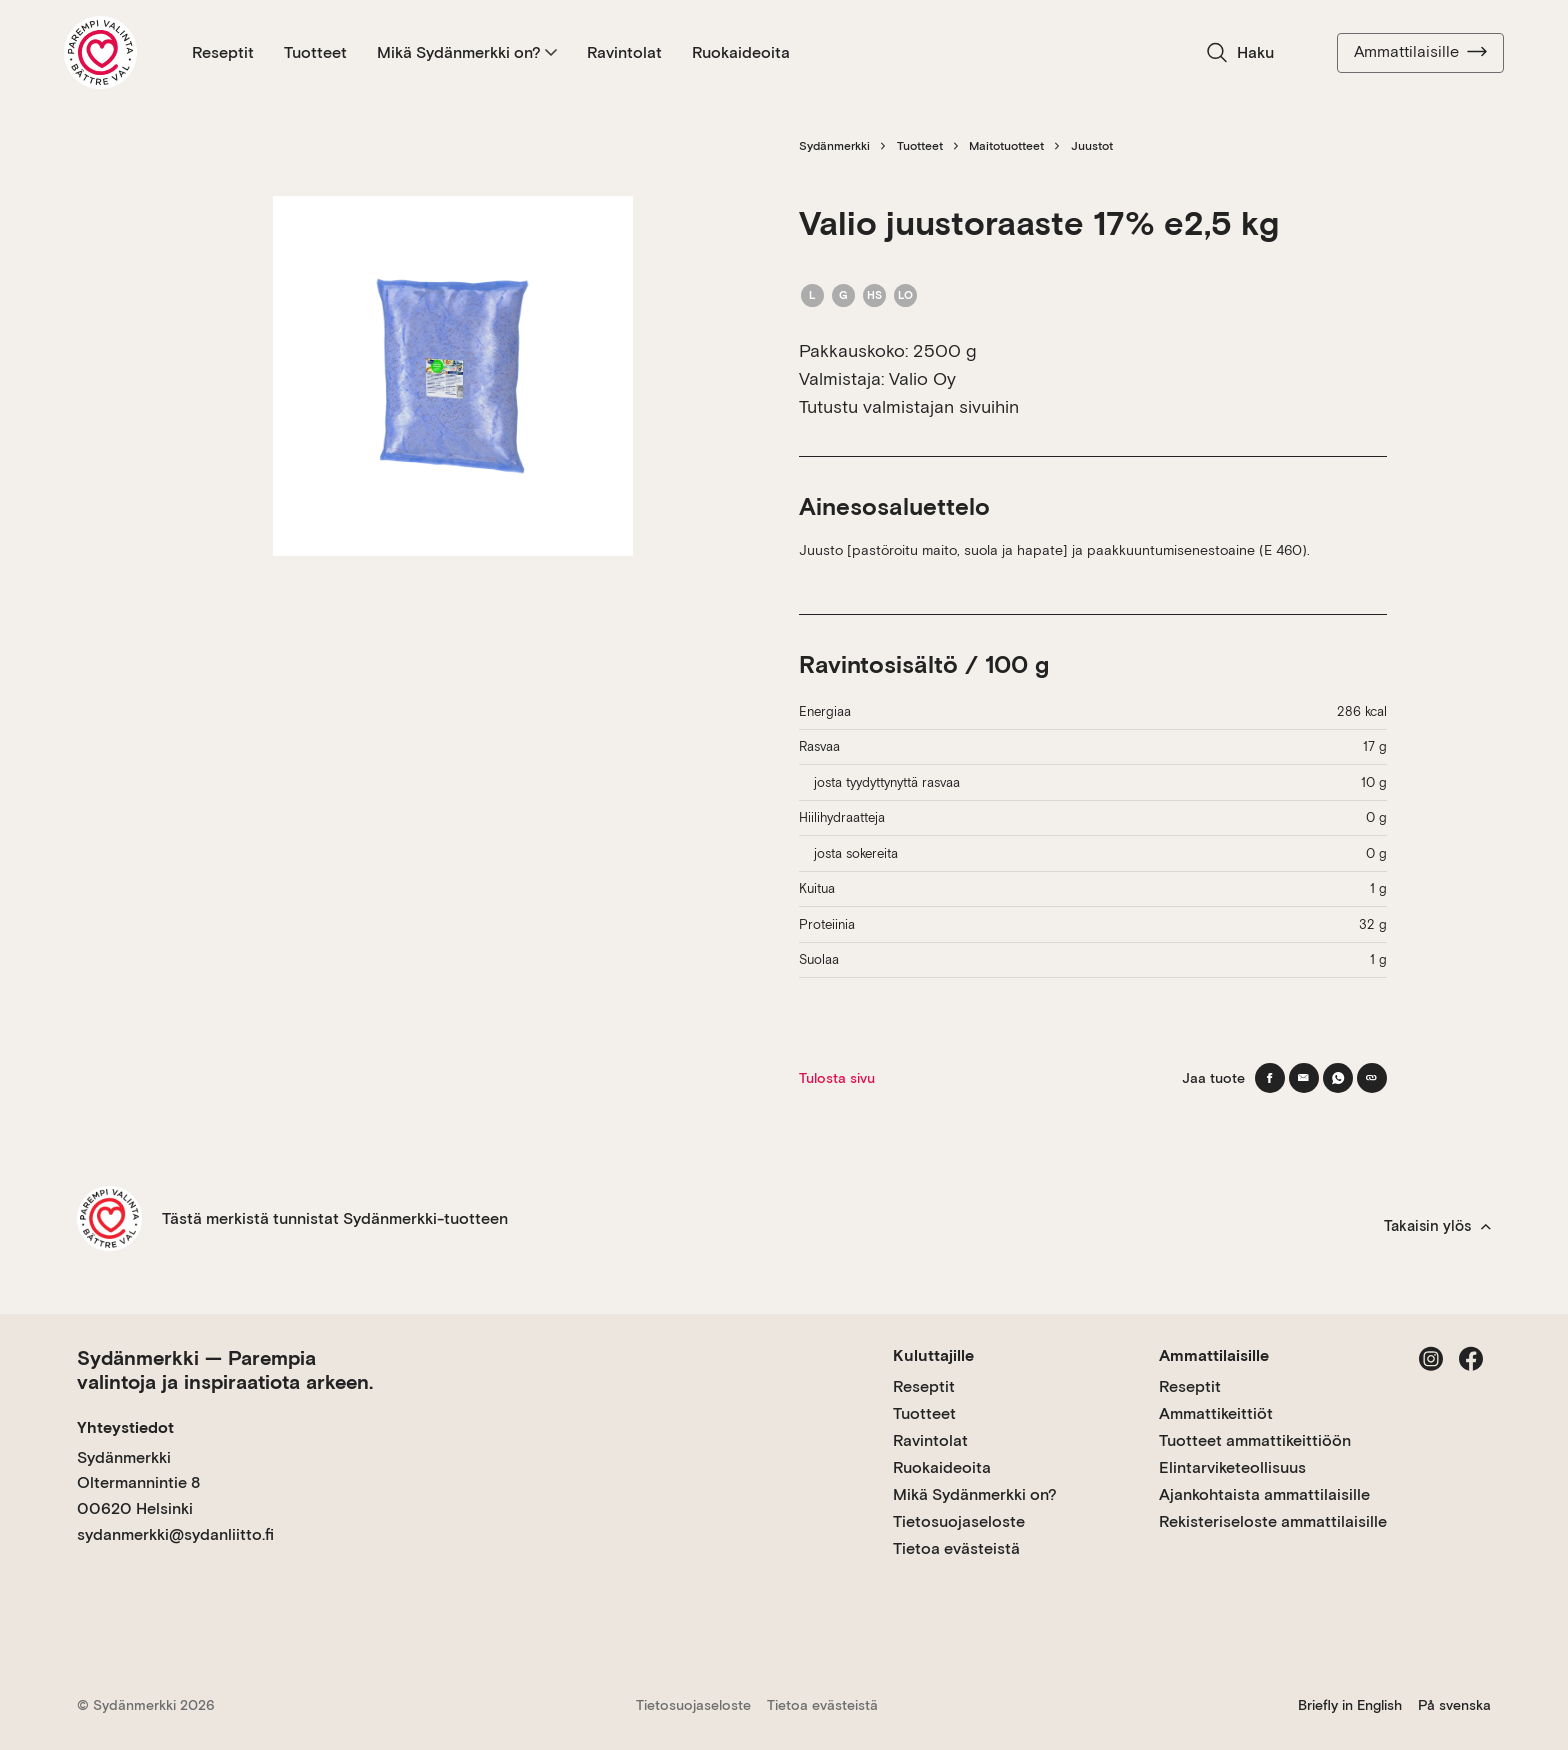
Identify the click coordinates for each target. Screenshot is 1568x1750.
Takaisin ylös (1437, 1226)
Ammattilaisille (1420, 52)
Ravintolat (624, 52)
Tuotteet (315, 52)
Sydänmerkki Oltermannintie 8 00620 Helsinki (138, 1483)
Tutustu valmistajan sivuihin (909, 406)
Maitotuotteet (1006, 146)
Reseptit (223, 52)
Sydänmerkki (834, 146)
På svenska (1454, 1705)
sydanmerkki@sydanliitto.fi (175, 1534)
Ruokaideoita (741, 52)
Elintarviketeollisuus (1232, 1467)
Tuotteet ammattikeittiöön (1255, 1440)
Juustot (1092, 146)
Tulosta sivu (837, 1078)
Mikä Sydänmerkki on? (467, 52)
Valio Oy (922, 378)
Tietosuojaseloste (959, 1521)
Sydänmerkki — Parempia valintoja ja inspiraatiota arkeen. (225, 1370)
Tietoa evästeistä (956, 1548)
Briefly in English (1350, 1705)
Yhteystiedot (125, 1427)
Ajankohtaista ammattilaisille (1264, 1494)
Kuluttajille (933, 1355)
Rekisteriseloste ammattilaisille (1273, 1521)
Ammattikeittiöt (1216, 1413)
